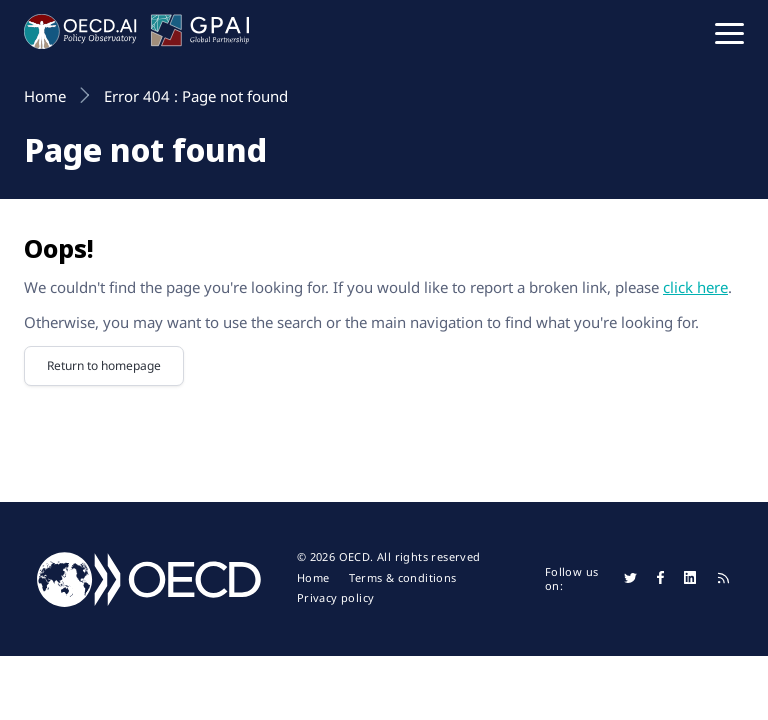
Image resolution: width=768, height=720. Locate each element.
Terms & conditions (402, 578)
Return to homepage (104, 365)
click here (695, 287)
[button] (729, 32)
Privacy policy (336, 598)
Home (313, 578)
